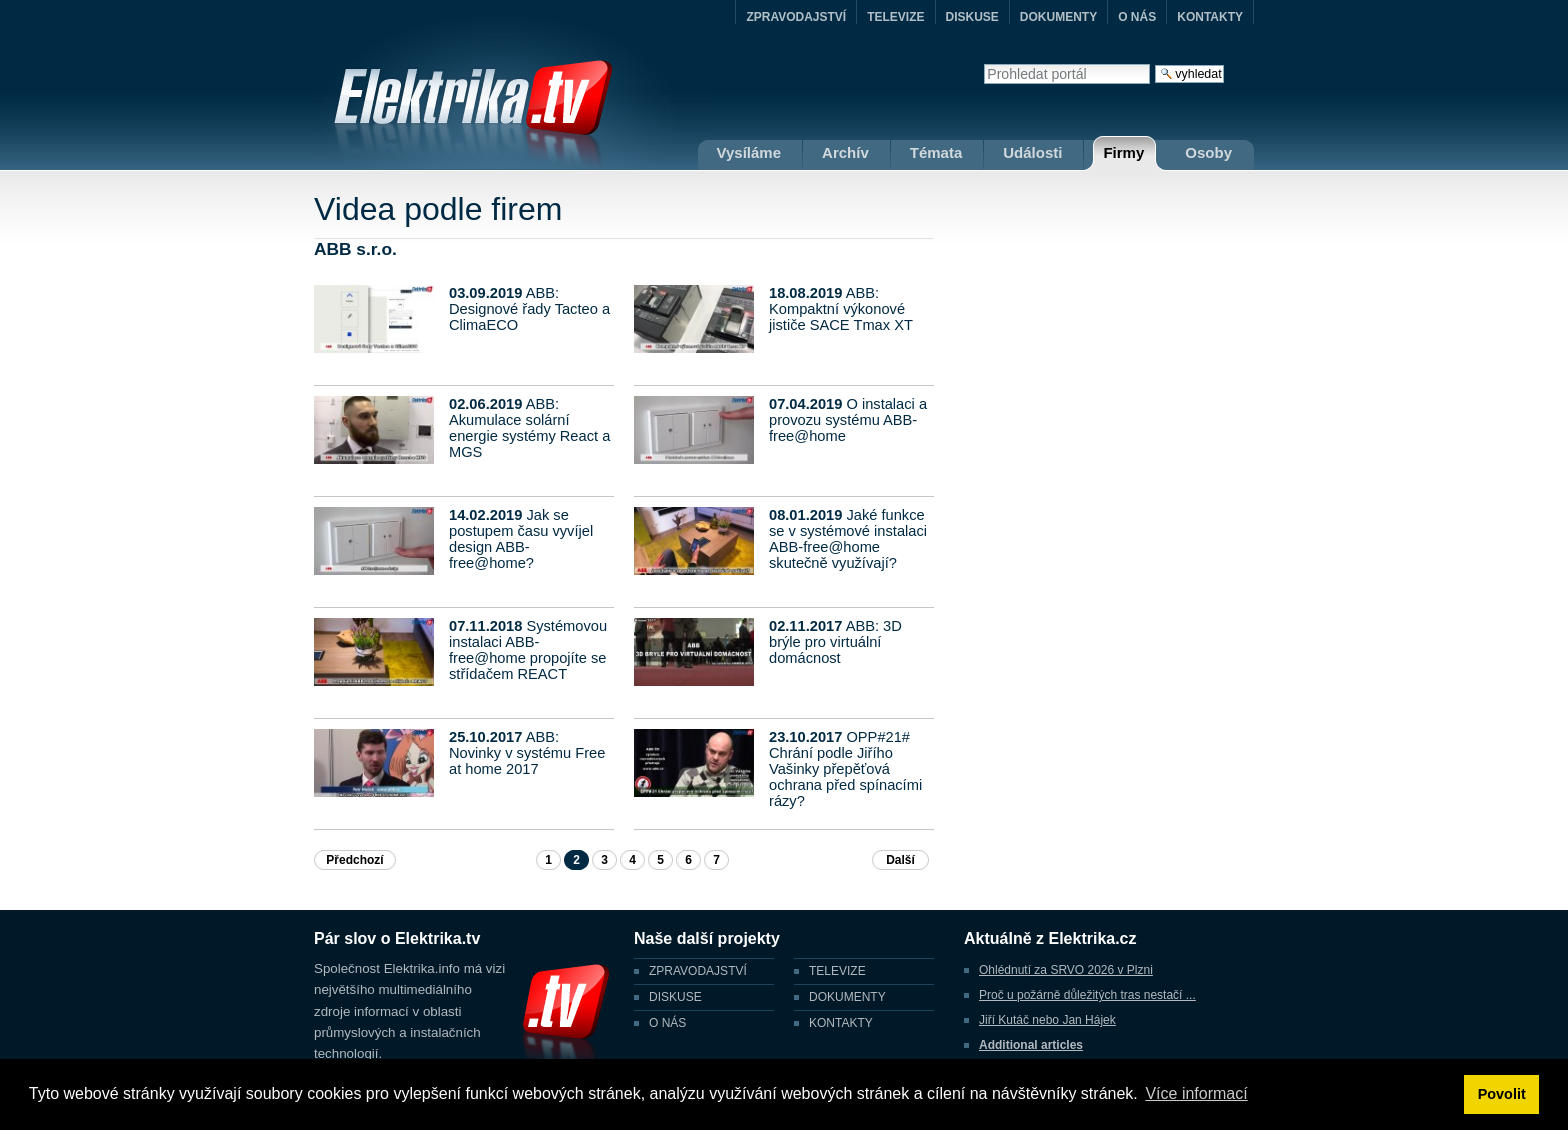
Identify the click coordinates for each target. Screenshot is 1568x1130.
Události (1032, 152)
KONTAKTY (1210, 17)
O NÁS (1137, 17)
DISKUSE (972, 17)
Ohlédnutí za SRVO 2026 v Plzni (1066, 970)
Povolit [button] (1502, 1094)
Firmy (1123, 152)
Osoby (1208, 152)
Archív (845, 152)
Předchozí (354, 860)
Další (900, 860)
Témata (936, 152)
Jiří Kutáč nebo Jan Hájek (1047, 1020)
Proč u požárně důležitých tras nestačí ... (1087, 995)
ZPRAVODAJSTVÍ (796, 17)
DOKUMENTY (1058, 17)
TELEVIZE (895, 17)
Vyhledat (983, 63)
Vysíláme (749, 152)
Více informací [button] (1196, 1093)
